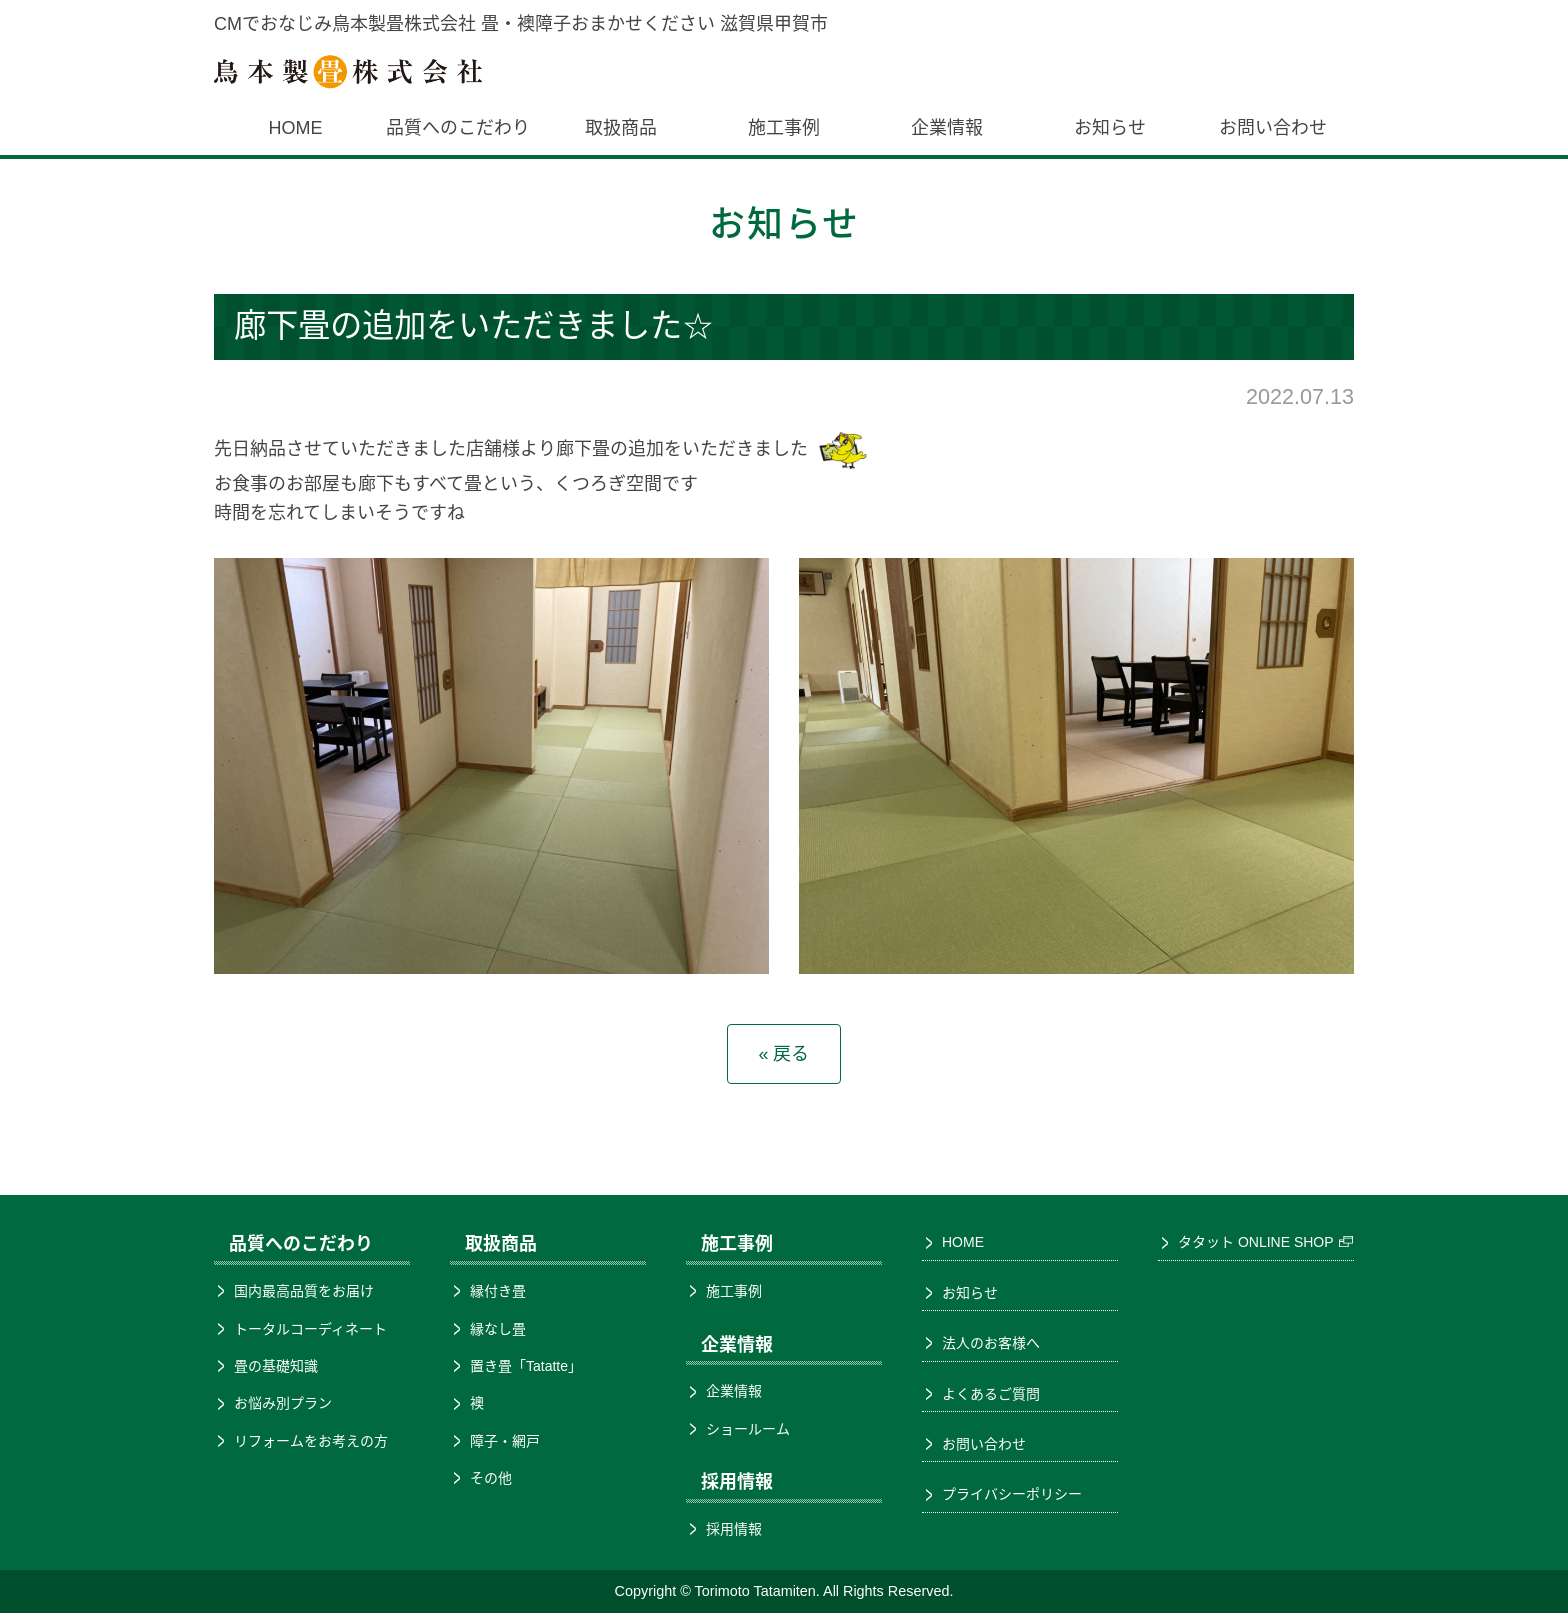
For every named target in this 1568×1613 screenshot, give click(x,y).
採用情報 (734, 1529)
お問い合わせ (1273, 128)
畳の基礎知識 (276, 1366)
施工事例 (784, 128)
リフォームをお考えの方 (311, 1441)
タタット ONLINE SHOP (1256, 1242)
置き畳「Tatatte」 (526, 1366)
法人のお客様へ (991, 1343)
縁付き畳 (498, 1291)
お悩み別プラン (283, 1403)
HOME (295, 128)
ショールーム (748, 1429)
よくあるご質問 (991, 1394)
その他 (491, 1478)
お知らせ (1110, 128)
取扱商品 (621, 128)
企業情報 (947, 128)
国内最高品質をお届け (304, 1291)
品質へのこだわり (458, 128)
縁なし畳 (498, 1329)
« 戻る (783, 1054)
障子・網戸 (505, 1441)
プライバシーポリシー (1012, 1494)
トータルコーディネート (310, 1329)
